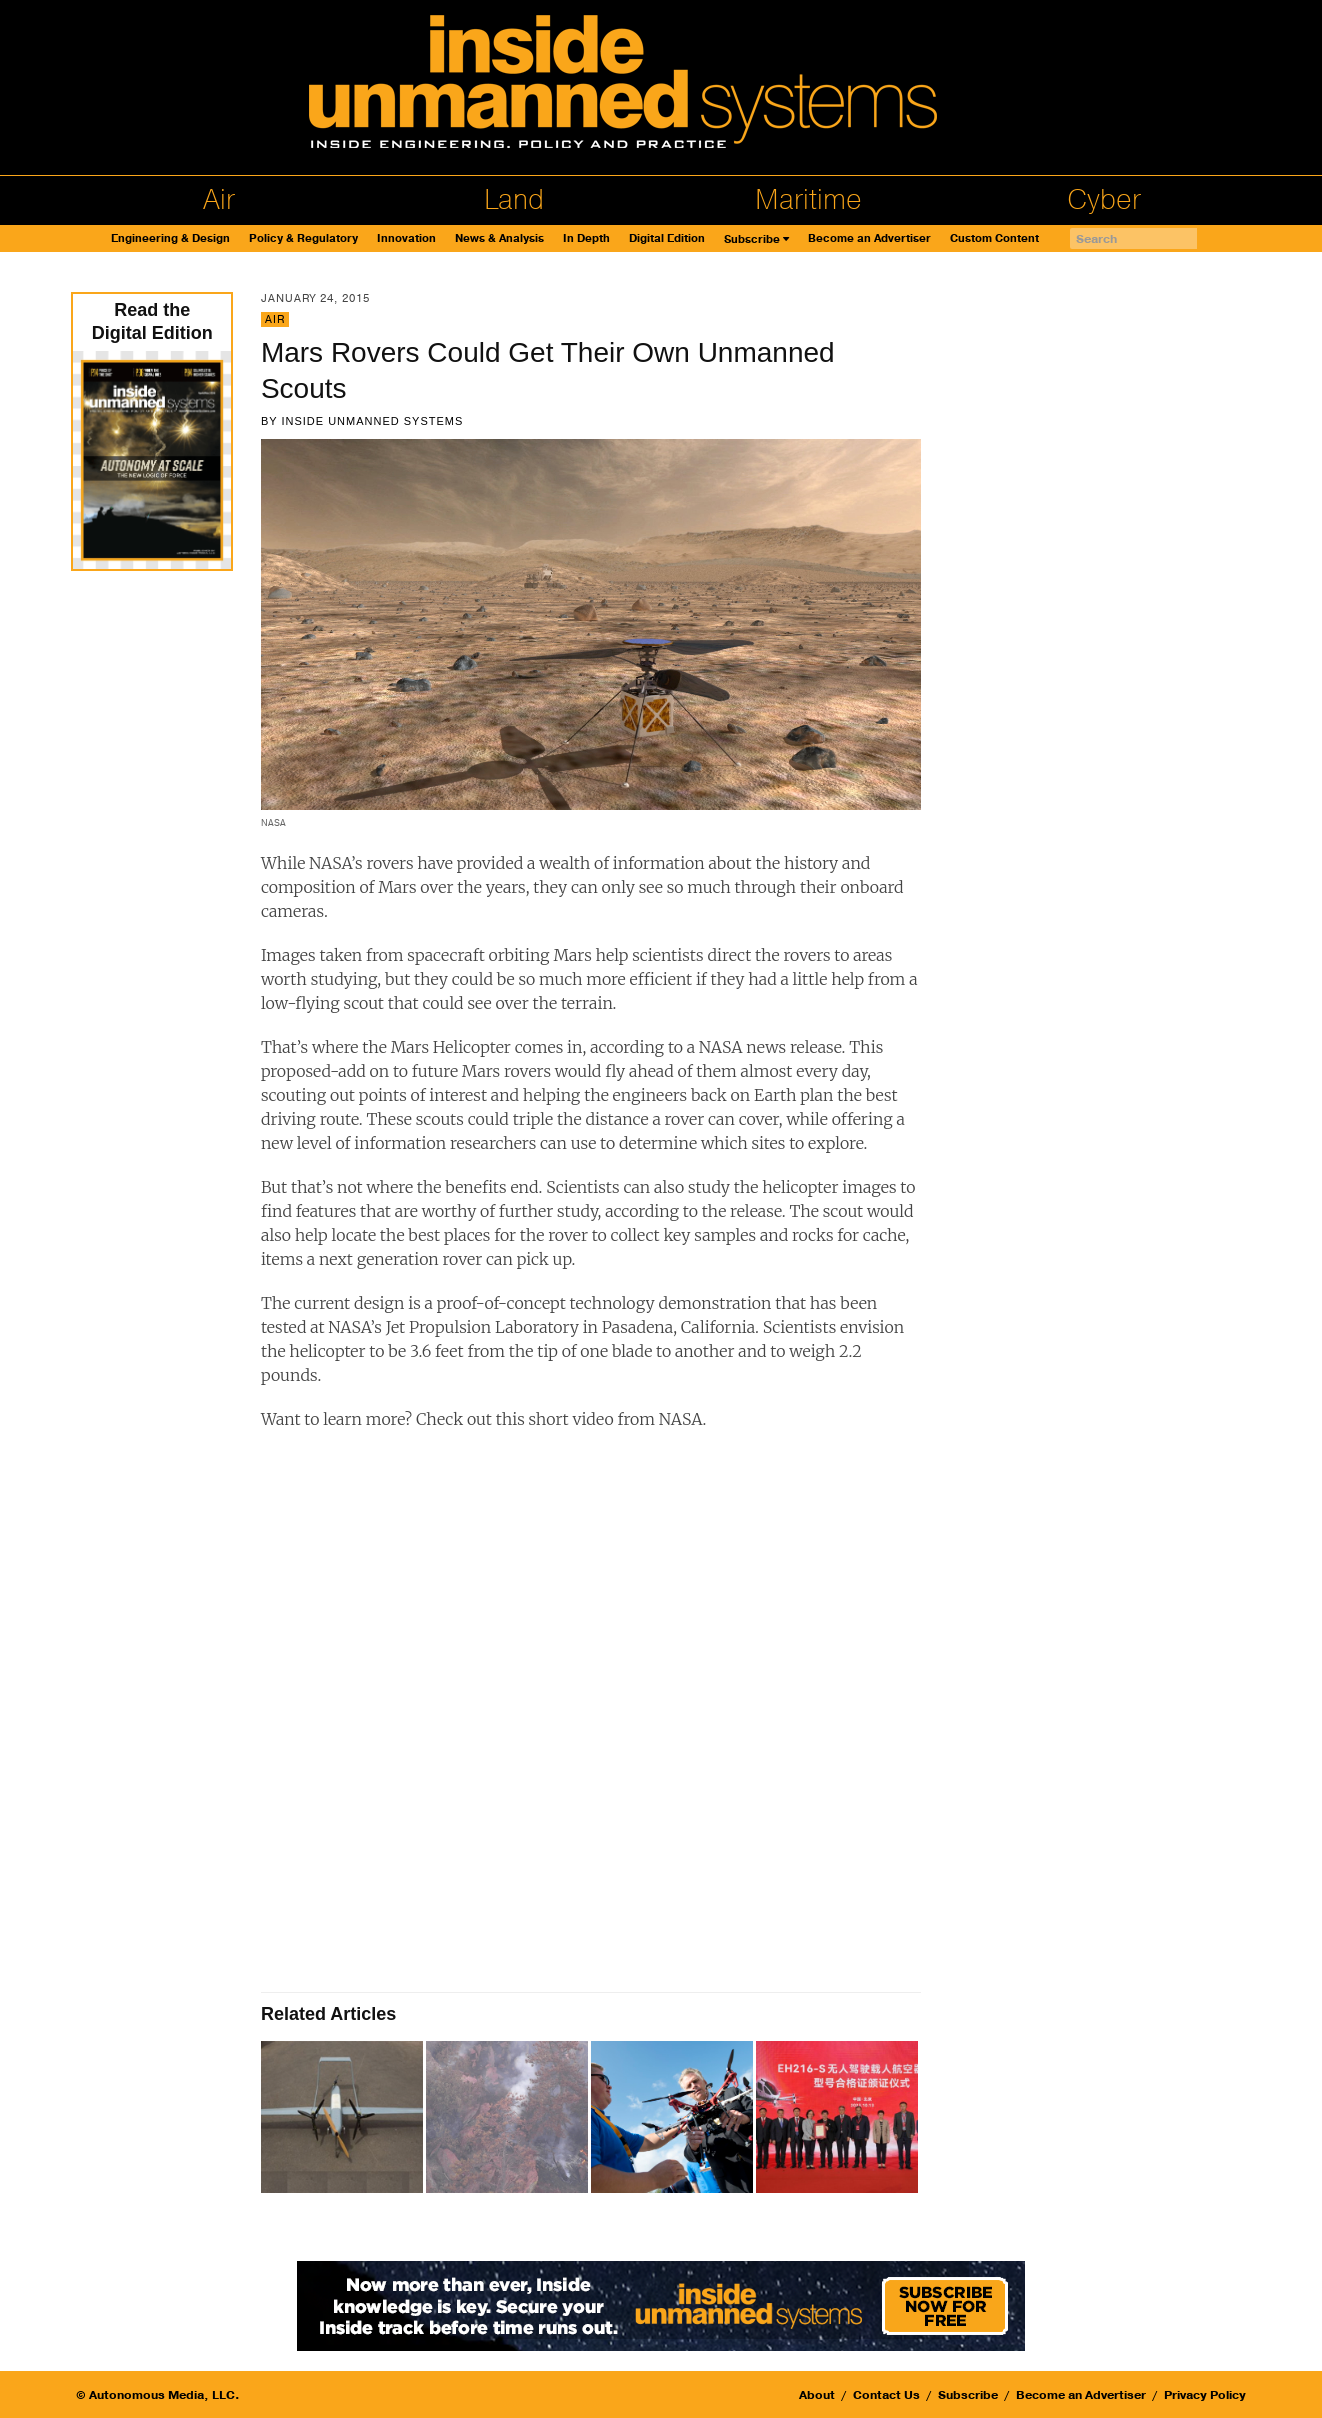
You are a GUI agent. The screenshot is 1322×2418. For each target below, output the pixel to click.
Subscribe (752, 239)
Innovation (406, 238)
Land (514, 200)
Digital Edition (667, 238)
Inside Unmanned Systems (372, 421)
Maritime (808, 200)
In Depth (586, 238)
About (817, 2395)
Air (219, 200)
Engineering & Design (170, 238)
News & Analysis (499, 238)
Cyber (1104, 200)
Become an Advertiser (869, 238)
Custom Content (994, 238)
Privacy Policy (1205, 2395)
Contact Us (886, 2395)
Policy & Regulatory (303, 238)
